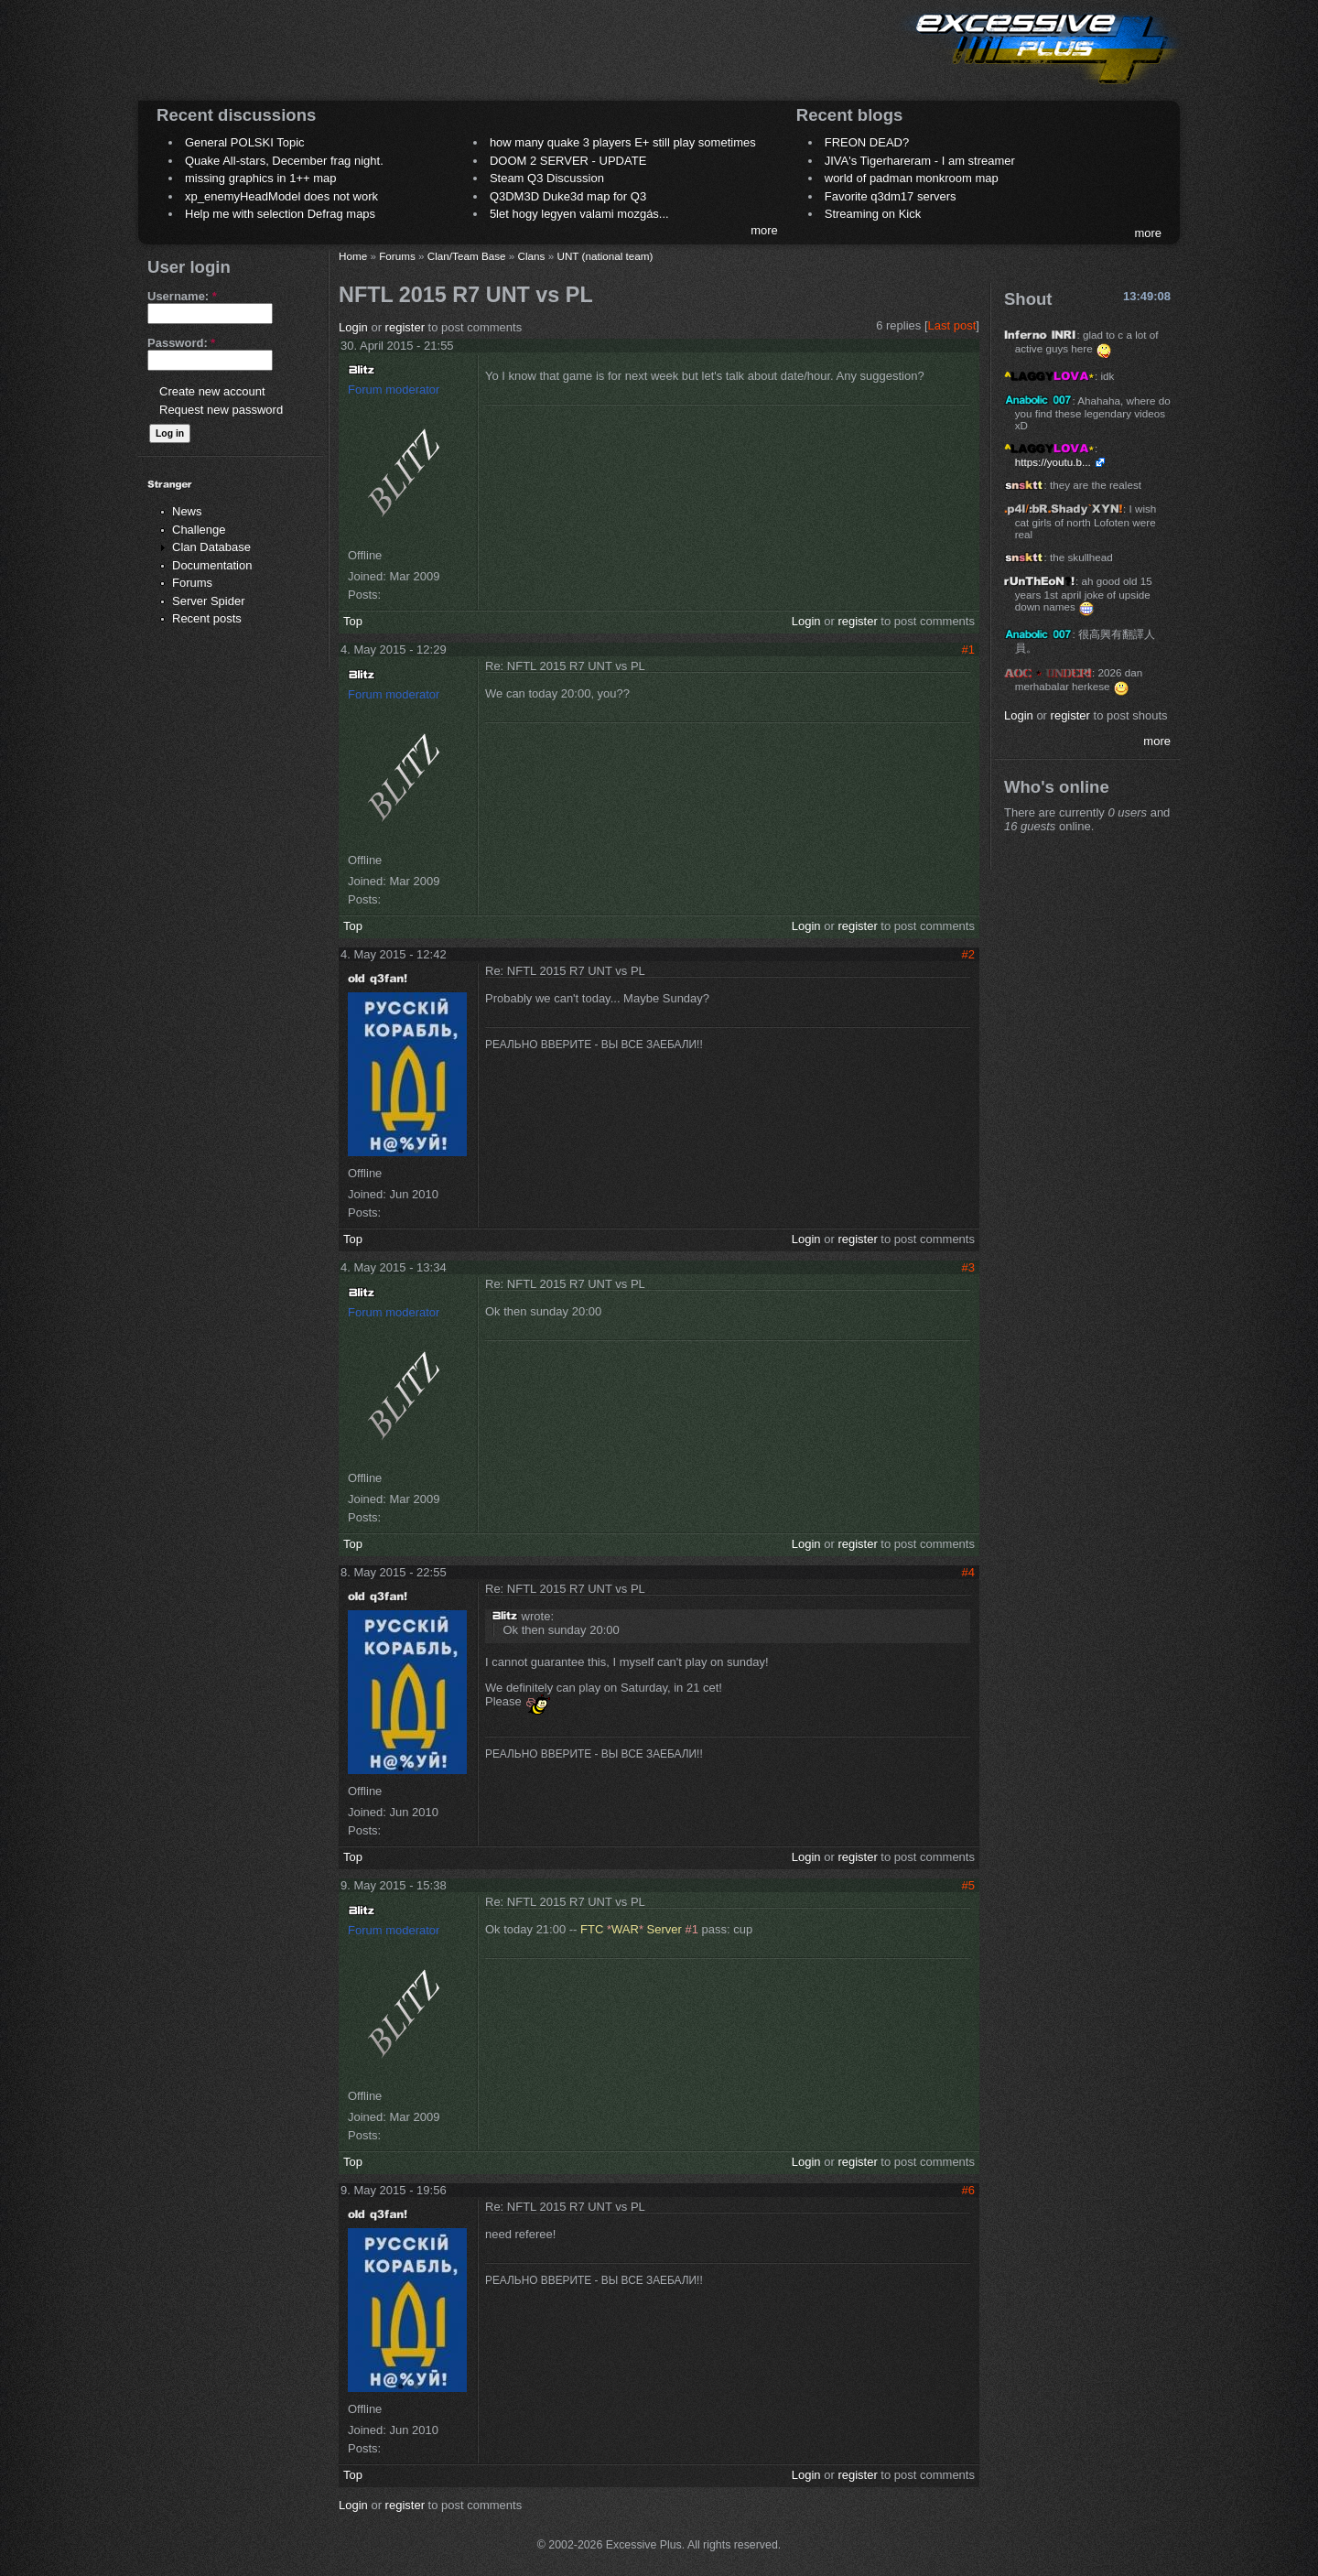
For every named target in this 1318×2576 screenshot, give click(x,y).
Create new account (212, 391)
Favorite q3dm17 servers (890, 196)
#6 (968, 2190)
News (187, 511)
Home (353, 256)
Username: (182, 296)
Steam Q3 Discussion (547, 178)
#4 (968, 1572)
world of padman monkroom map (912, 178)
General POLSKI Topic (245, 142)
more (764, 230)
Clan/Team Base (466, 256)
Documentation (212, 565)
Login (353, 327)
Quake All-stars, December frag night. (284, 161)
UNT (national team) (604, 256)
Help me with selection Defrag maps (280, 214)
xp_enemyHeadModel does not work (281, 196)
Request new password (221, 410)
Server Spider (208, 601)
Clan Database (211, 547)
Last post (952, 325)
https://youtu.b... (1053, 462)
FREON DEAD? (867, 142)
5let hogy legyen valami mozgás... (579, 214)
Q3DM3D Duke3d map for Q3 (568, 196)
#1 (968, 649)
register (405, 327)
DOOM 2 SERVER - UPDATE (568, 161)
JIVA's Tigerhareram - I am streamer (920, 161)
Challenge (199, 529)
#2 (968, 954)
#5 (968, 1885)
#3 (968, 1267)
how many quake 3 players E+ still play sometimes (623, 142)
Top (352, 621)
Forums (192, 583)
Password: (181, 343)
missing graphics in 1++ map (260, 178)
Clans (532, 256)
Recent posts (207, 618)
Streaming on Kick (873, 214)
